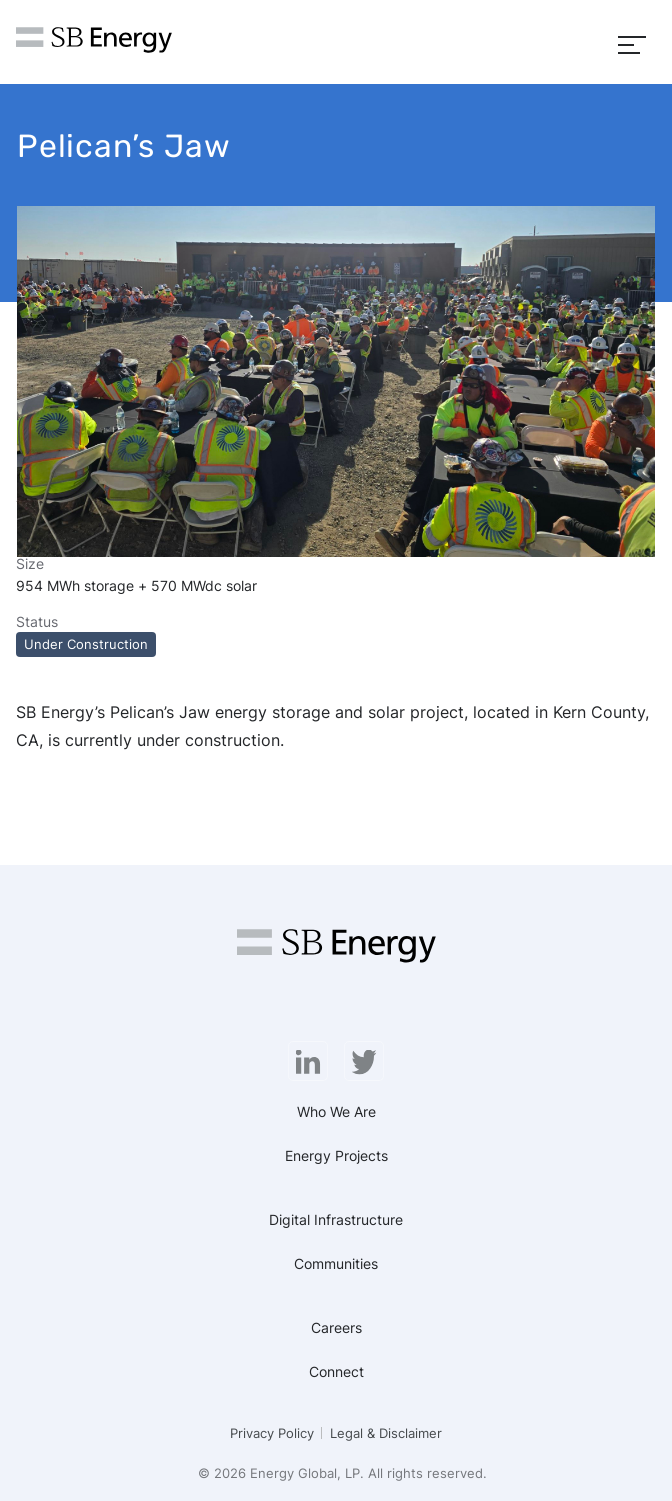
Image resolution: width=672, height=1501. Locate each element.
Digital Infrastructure (336, 1219)
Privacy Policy (272, 1433)
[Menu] (632, 42)
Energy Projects (336, 1155)
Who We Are (336, 1111)
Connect (336, 1371)
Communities (336, 1263)
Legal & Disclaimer (386, 1433)
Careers (336, 1327)
